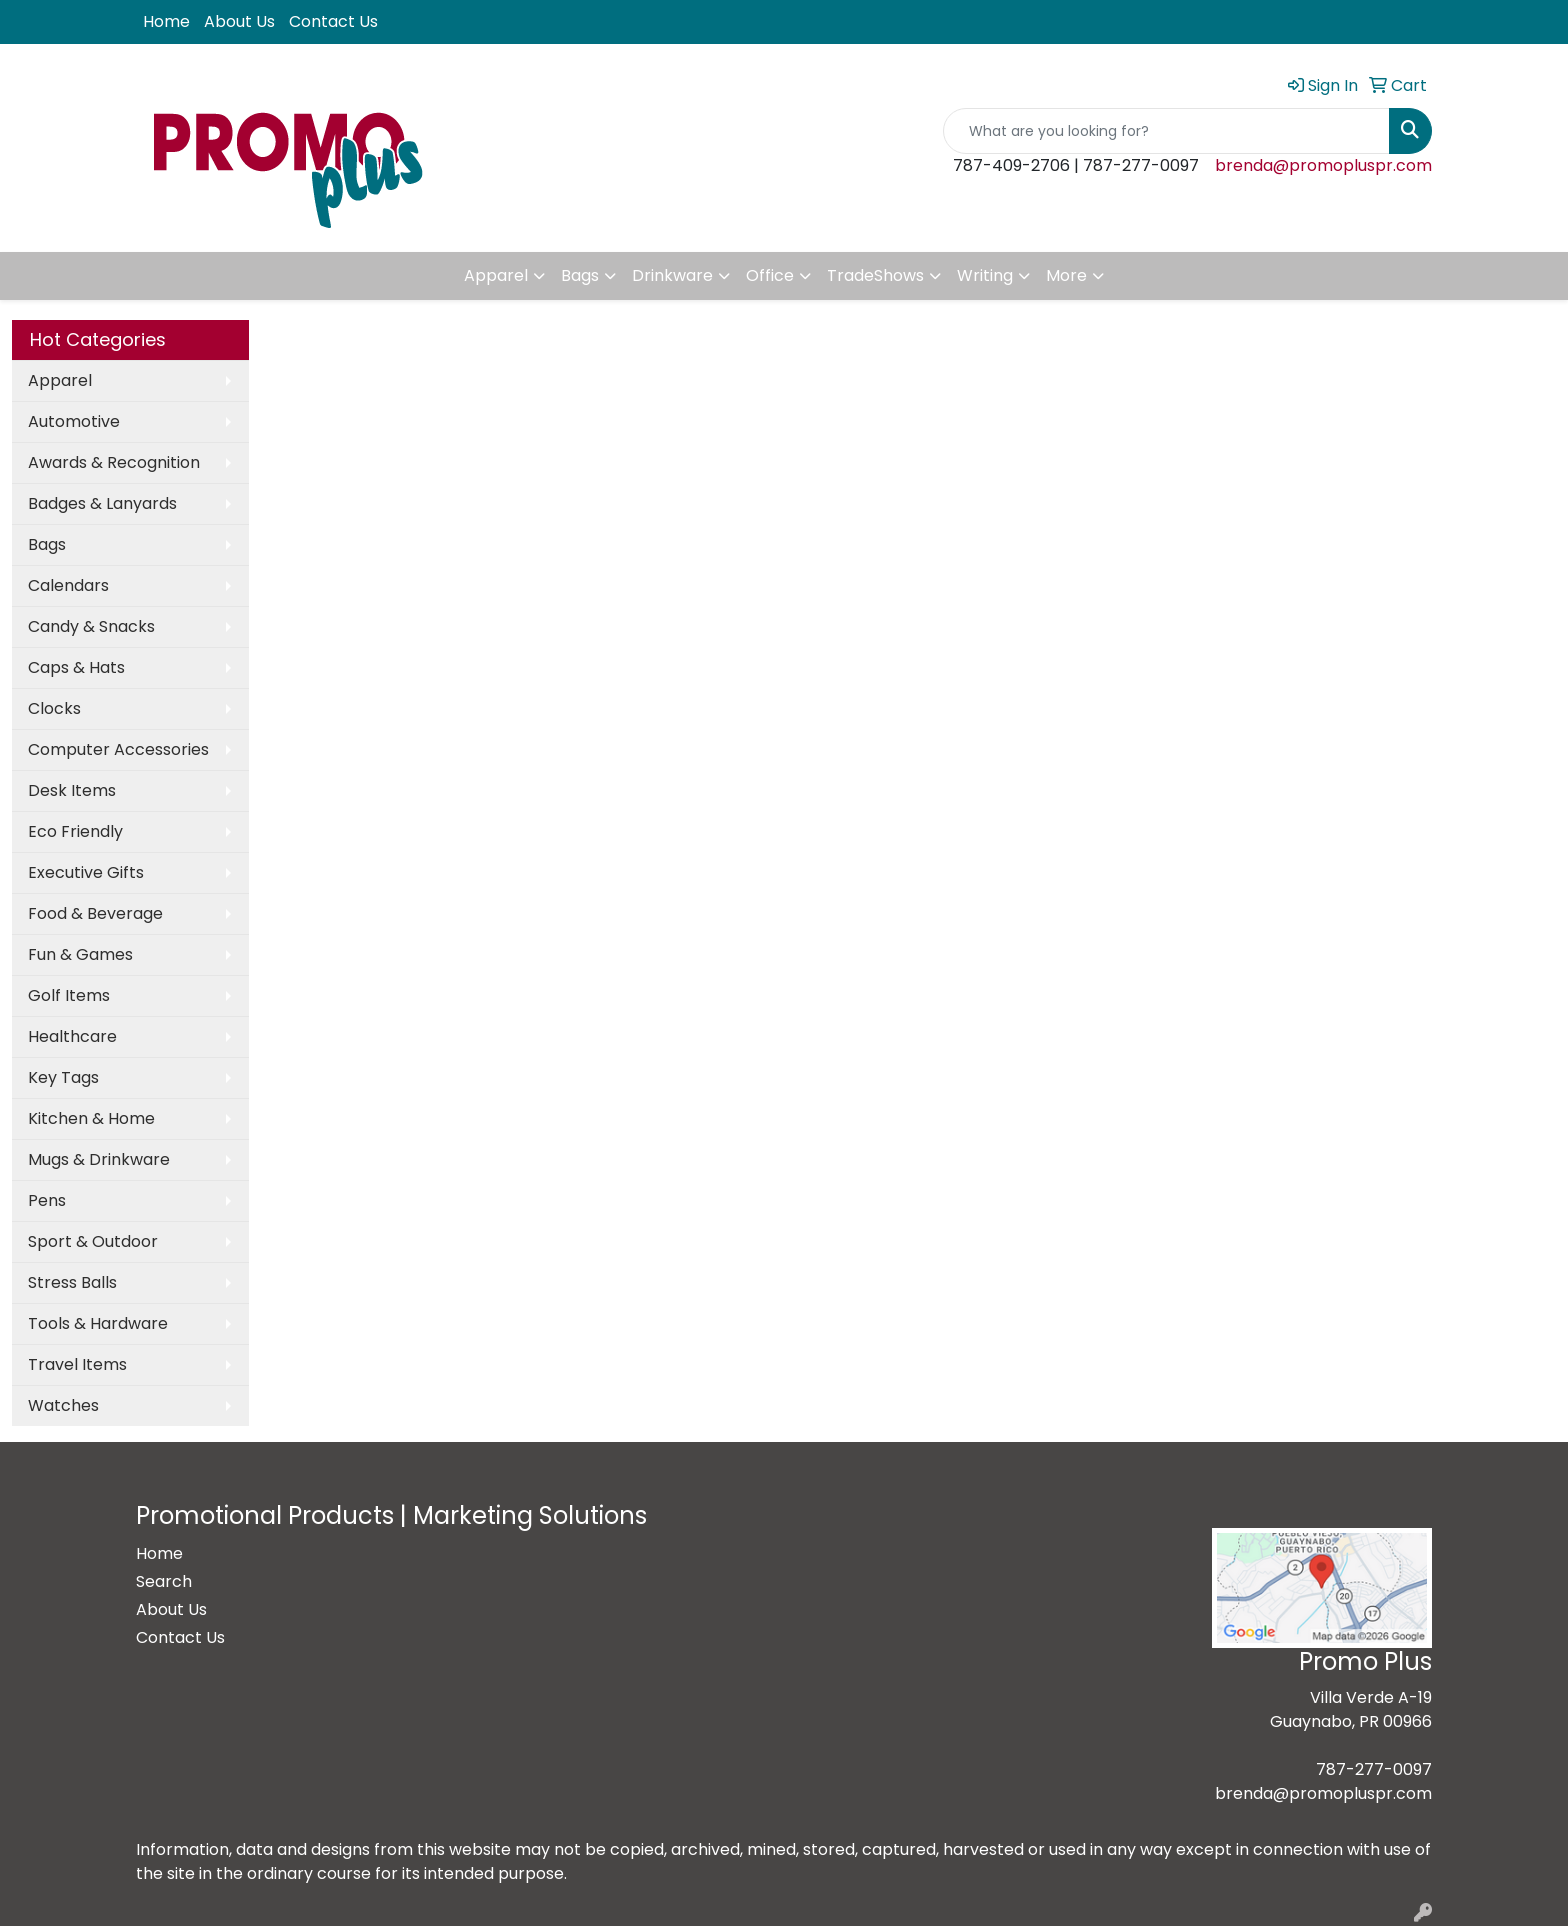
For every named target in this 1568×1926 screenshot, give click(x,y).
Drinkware (672, 275)
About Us (239, 21)
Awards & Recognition (114, 462)
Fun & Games (80, 954)
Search (164, 1581)
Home (166, 21)
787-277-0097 (1374, 1769)
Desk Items (72, 790)
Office (770, 275)
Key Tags (63, 1077)
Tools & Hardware (98, 1323)
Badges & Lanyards (102, 503)
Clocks (54, 708)
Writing (985, 275)
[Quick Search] (1166, 131)
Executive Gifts (86, 872)
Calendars (68, 585)
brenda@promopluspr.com (1323, 165)
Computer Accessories (118, 749)
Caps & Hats (76, 667)
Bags (580, 275)
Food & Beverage (95, 913)
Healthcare (72, 1036)
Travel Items (77, 1364)
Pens (47, 1200)
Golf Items (69, 995)
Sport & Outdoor (93, 1241)
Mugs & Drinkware (99, 1159)
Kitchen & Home (91, 1118)
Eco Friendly (75, 831)
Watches (63, 1405)
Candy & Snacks (91, 626)
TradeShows (875, 275)
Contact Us (333, 21)
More (1066, 275)
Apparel (496, 275)
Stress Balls (72, 1282)
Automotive (74, 421)
